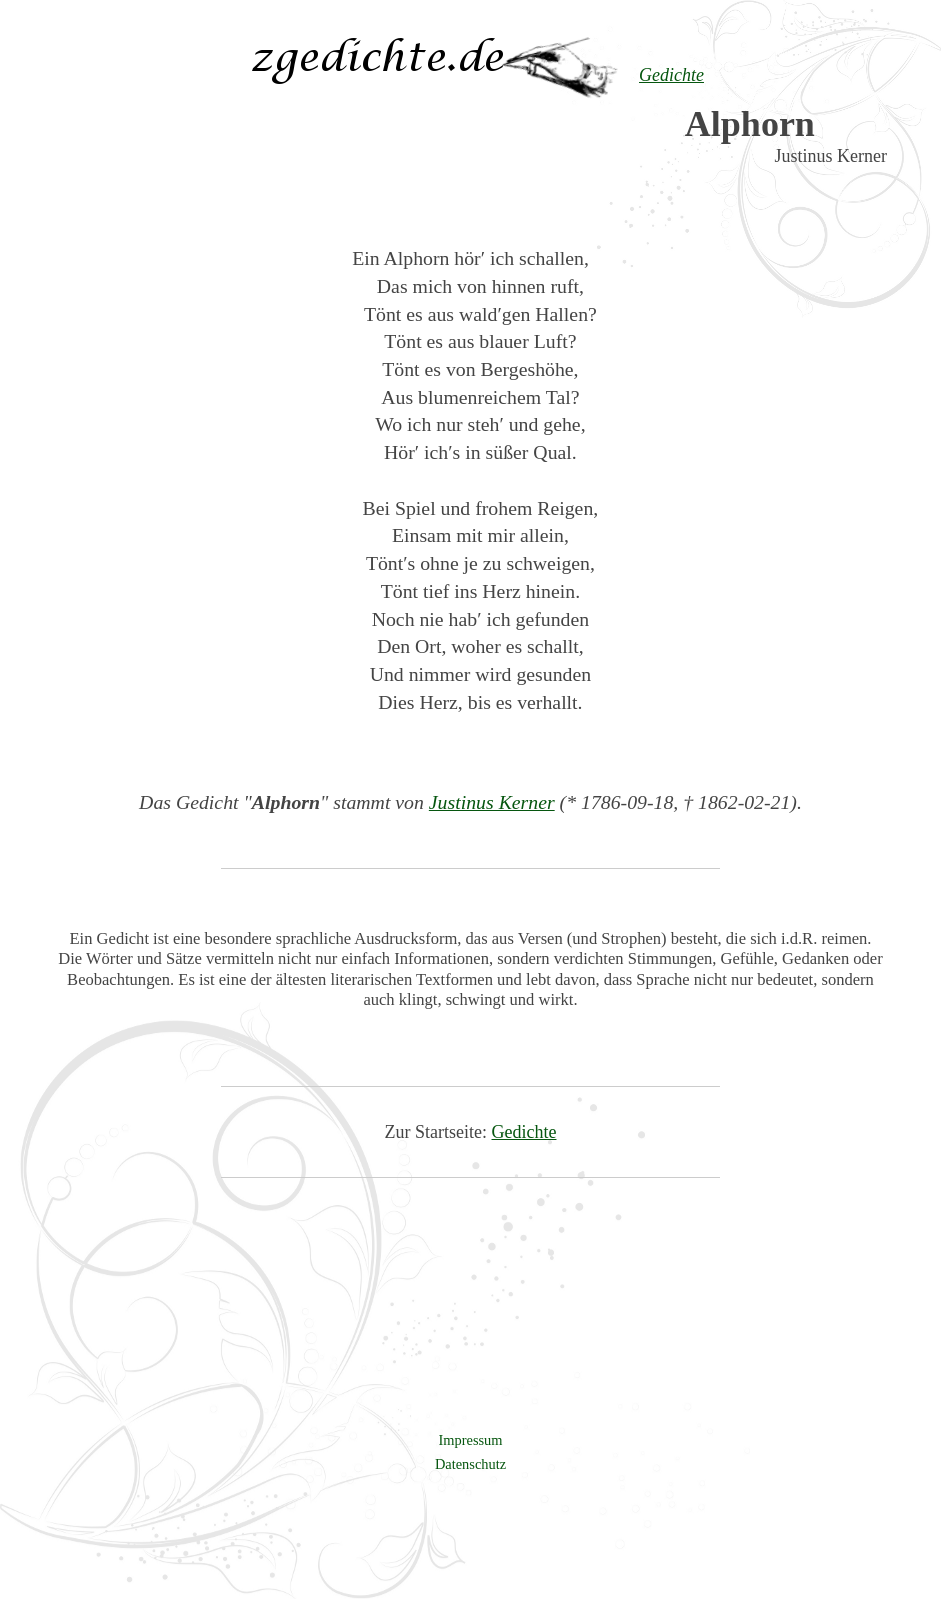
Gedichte (524, 1132)
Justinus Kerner (492, 802)
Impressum (471, 1440)
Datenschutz (470, 1464)
